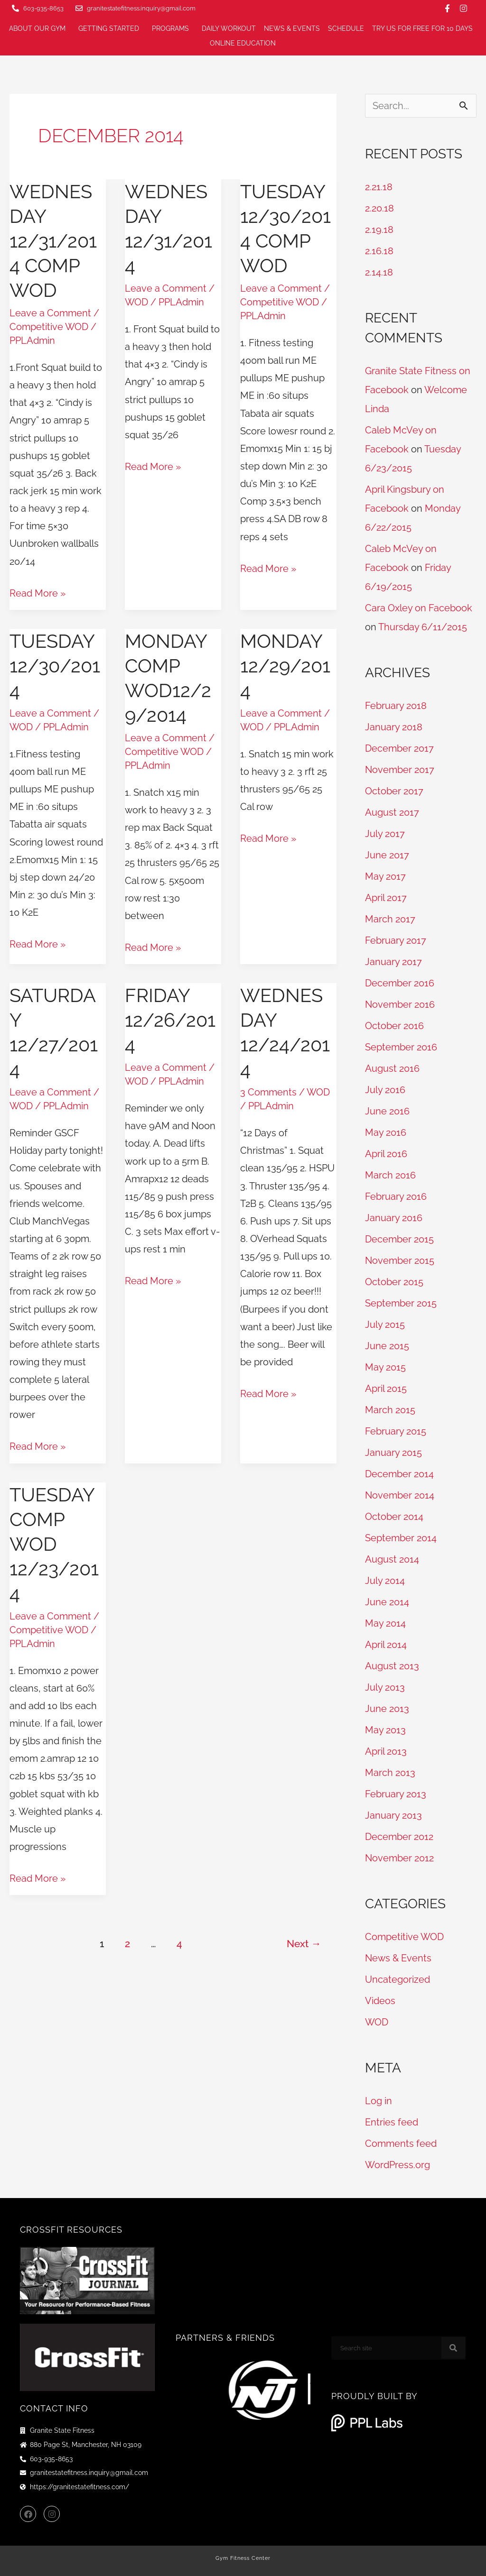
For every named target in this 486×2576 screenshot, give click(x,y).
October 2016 (394, 1025)
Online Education (245, 43)
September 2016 (401, 1047)
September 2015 (401, 1303)
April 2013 (386, 1751)
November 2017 (399, 769)
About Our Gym (39, 29)
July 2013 (385, 1687)
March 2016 (390, 1175)
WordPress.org (397, 2165)
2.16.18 (379, 251)
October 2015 (394, 1282)
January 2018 (393, 727)
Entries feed (391, 2122)
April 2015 (386, 1388)
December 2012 (399, 1836)
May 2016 (385, 1132)
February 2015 (395, 1431)
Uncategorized (397, 1979)
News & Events (292, 28)
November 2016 (400, 1004)
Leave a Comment (50, 313)
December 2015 (399, 1239)
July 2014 (385, 1580)
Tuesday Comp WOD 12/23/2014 (54, 1543)
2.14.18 (379, 272)
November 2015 (399, 1260)
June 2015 (387, 1346)
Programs (173, 29)
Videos (380, 2000)
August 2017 (392, 812)
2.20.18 (379, 208)
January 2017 (393, 961)
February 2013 (395, 1794)
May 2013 (385, 1730)
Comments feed (401, 2143)
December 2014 (399, 1474)
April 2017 (386, 897)
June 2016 (387, 1111)
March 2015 (390, 1410)
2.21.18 (379, 187)
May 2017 (385, 876)
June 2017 (387, 855)
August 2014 (392, 1559)
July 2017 (385, 833)
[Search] (453, 2348)
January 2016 (393, 1218)
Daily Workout (229, 28)
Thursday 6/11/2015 (422, 627)
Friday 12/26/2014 (170, 1020)
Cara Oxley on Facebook (418, 608)
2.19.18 (379, 229)
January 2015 (393, 1452)
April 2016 (386, 1153)
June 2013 (387, 1708)
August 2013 (392, 1666)
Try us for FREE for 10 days (422, 28)
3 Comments (268, 1092)
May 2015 (385, 1367)
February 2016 (396, 1196)
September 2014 (401, 1538)
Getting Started (111, 29)
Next (304, 1944)
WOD (136, 302)
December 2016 (399, 983)
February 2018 (396, 705)
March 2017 (390, 919)
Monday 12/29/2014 (285, 665)
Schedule (346, 28)
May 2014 (385, 1623)
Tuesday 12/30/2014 (54, 665)
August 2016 (392, 1068)
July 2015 (385, 1324)
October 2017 (394, 791)
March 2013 (390, 1772)
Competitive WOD (48, 326)
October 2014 (394, 1516)
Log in (378, 2101)
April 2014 (386, 1644)
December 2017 (399, 748)
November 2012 (399, 1858)
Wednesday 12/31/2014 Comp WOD (53, 240)
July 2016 (385, 1089)
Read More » (37, 592)
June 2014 (387, 1602)
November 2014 (399, 1495)
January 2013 (393, 1815)
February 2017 (395, 940)
